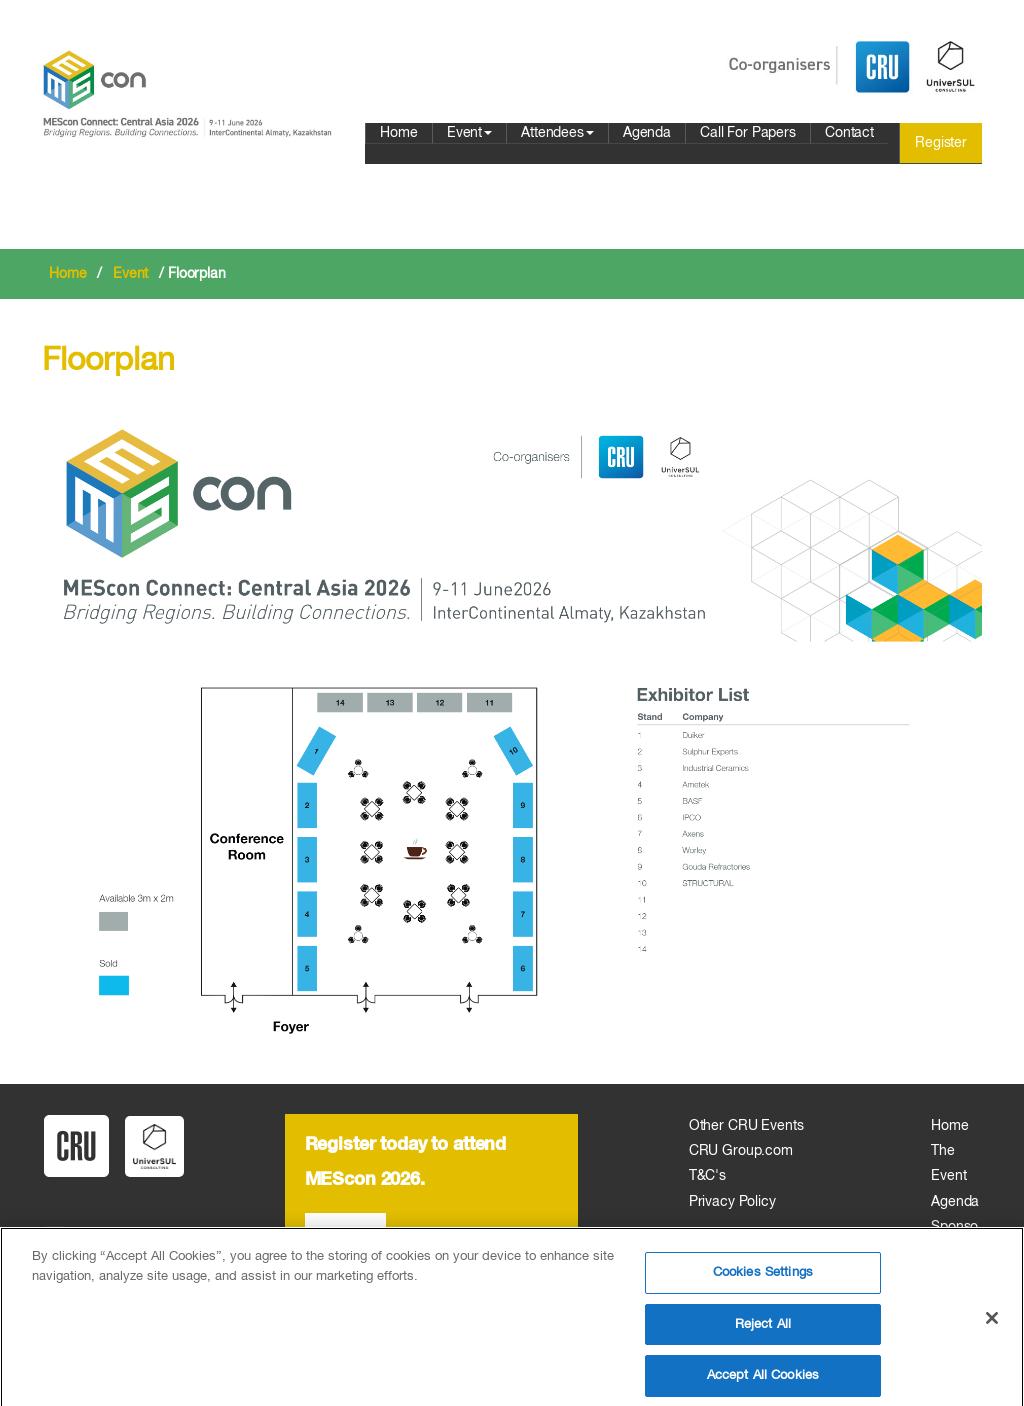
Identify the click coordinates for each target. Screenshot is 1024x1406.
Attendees (557, 133)
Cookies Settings (763, 1281)
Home (398, 133)
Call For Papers (748, 133)
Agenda (647, 133)
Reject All (763, 1333)
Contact (849, 133)
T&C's (707, 1176)
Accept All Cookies (763, 1384)
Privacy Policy (732, 1202)
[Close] (992, 1328)
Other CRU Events (746, 1126)
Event (469, 133)
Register (941, 143)
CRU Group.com (741, 1151)
